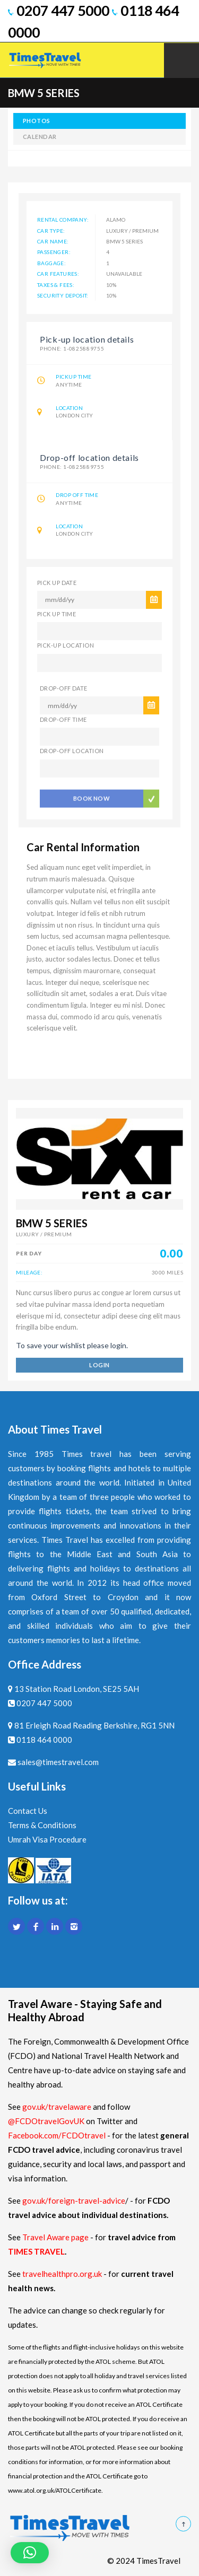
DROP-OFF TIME (63, 719)
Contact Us (27, 1810)
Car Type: (51, 231)
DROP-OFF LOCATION (71, 750)
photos (36, 120)
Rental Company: (63, 219)
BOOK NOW (91, 795)
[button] (30, 2552)
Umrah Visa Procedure (47, 1839)
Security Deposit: (63, 295)
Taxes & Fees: (55, 285)
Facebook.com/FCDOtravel (57, 2135)
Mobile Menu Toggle (181, 60)
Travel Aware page (55, 2237)
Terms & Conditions (42, 1825)
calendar (40, 136)
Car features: (58, 273)
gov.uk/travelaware (56, 2106)
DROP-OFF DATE (64, 688)
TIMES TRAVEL (36, 2251)
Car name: (53, 241)
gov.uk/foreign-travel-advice (73, 2200)
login (99, 1364)
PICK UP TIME (56, 613)
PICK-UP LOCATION (65, 645)
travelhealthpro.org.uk (62, 2273)
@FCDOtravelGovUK (46, 2121)
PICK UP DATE (56, 582)
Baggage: (51, 263)
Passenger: (54, 252)
